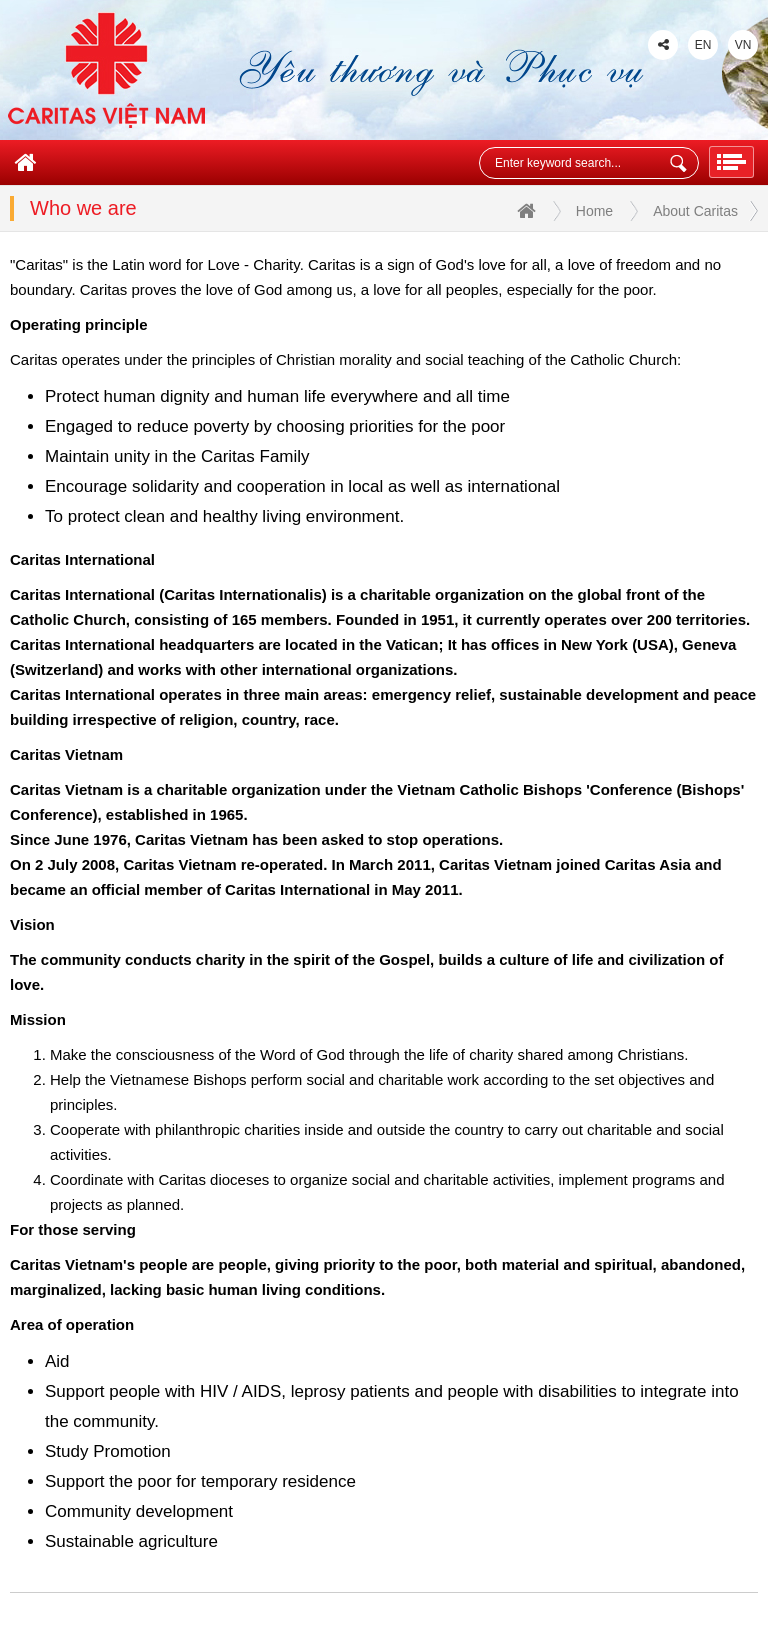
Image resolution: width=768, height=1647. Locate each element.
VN (743, 45)
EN (703, 45)
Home (565, 212)
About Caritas (695, 211)
